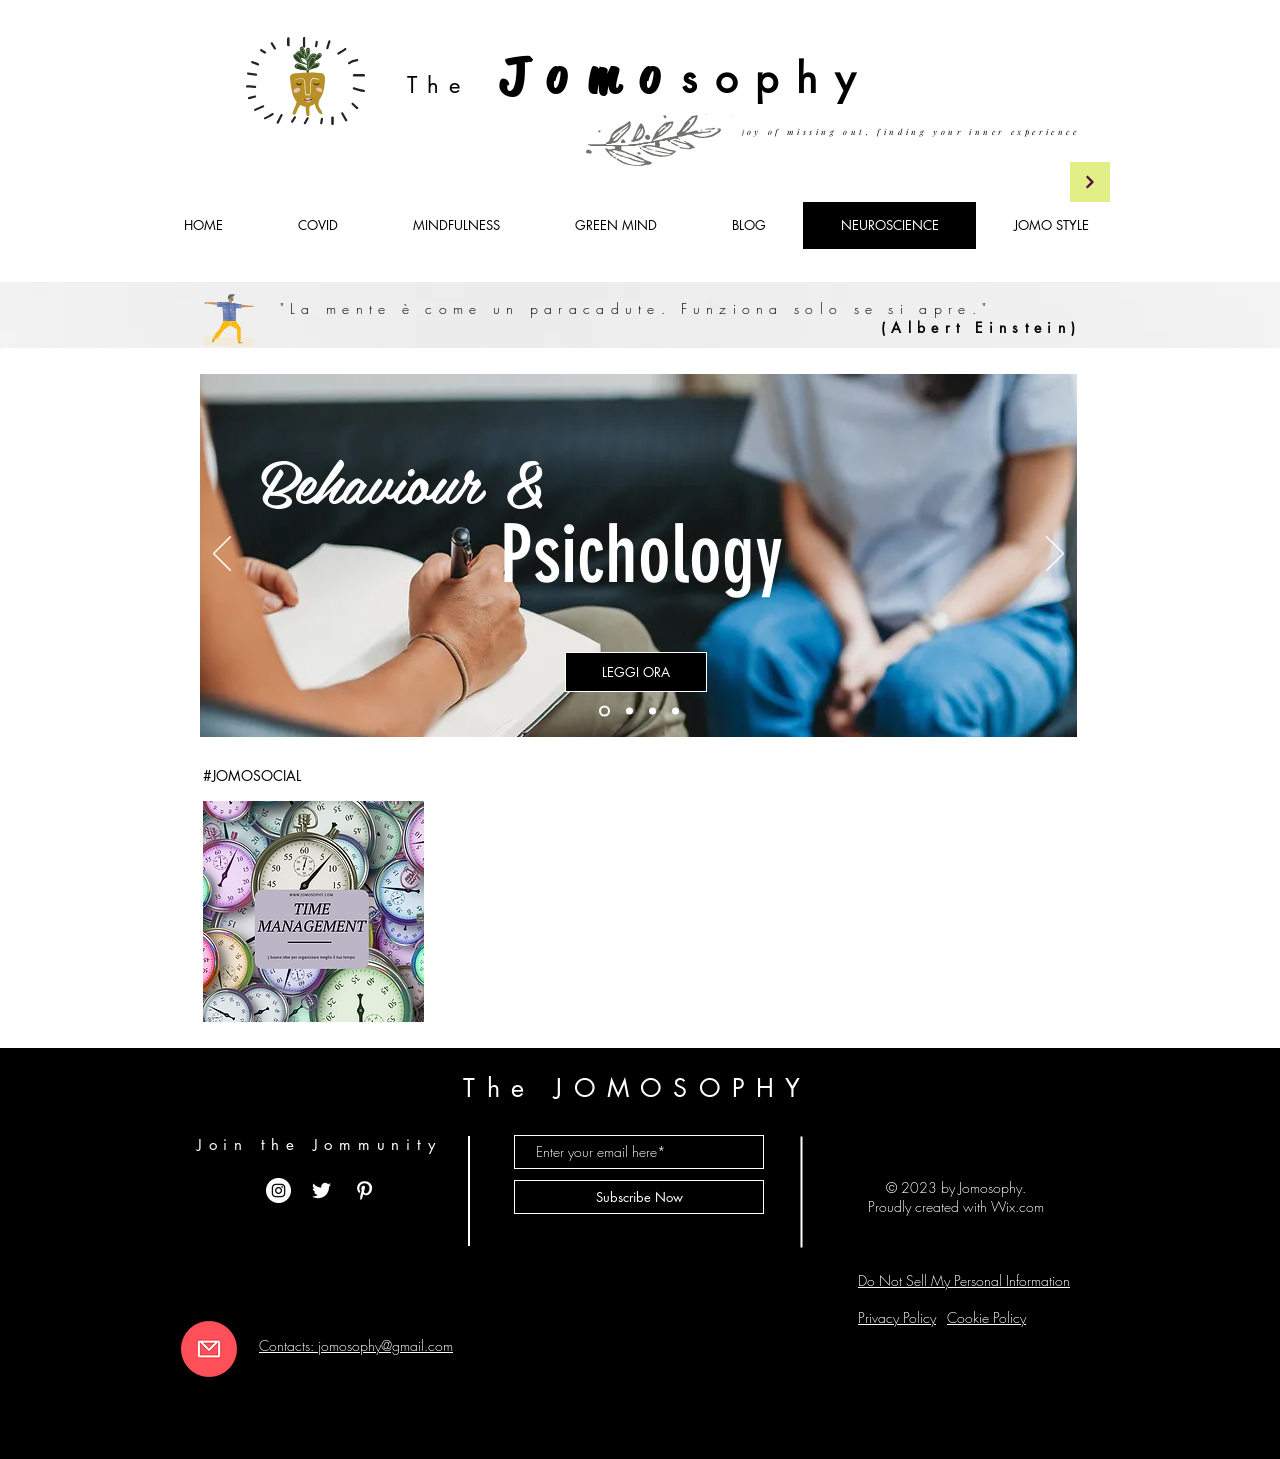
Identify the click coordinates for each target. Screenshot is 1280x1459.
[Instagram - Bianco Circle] (278, 1190)
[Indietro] (222, 555)
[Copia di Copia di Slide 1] (652, 711)
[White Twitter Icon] (321, 1190)
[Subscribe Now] (639, 1197)
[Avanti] (1055, 555)
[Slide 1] (604, 711)
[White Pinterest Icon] (364, 1190)
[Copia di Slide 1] (629, 711)
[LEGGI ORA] (636, 672)
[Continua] (1090, 182)
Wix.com (1017, 1206)
